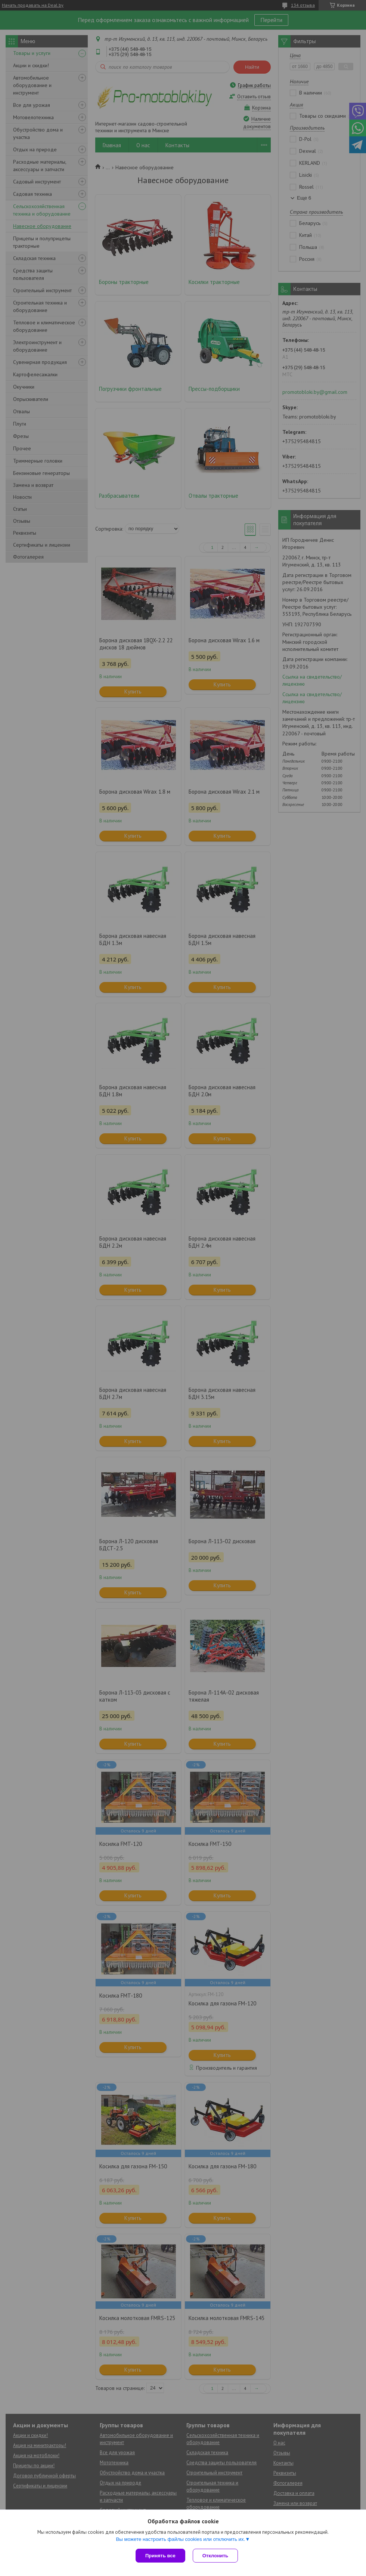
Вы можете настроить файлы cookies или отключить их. (180, 2539)
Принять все (160, 2555)
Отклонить (215, 2555)
